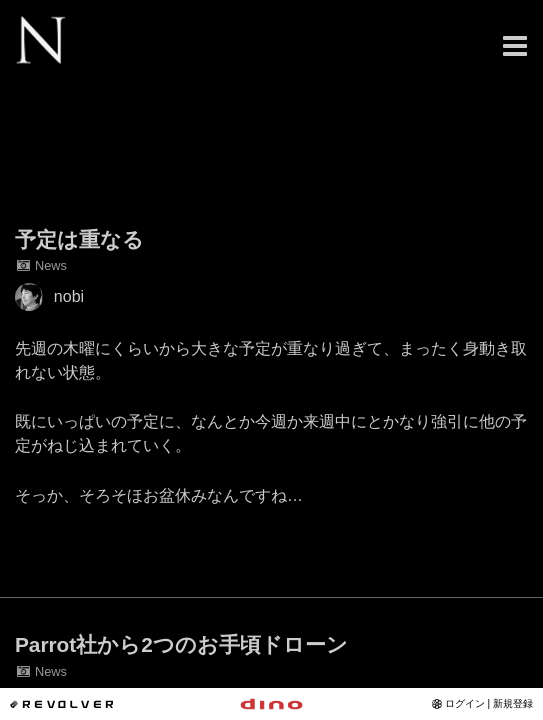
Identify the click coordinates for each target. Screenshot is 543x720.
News (41, 265)
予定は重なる (79, 239)
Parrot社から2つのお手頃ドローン (181, 644)
